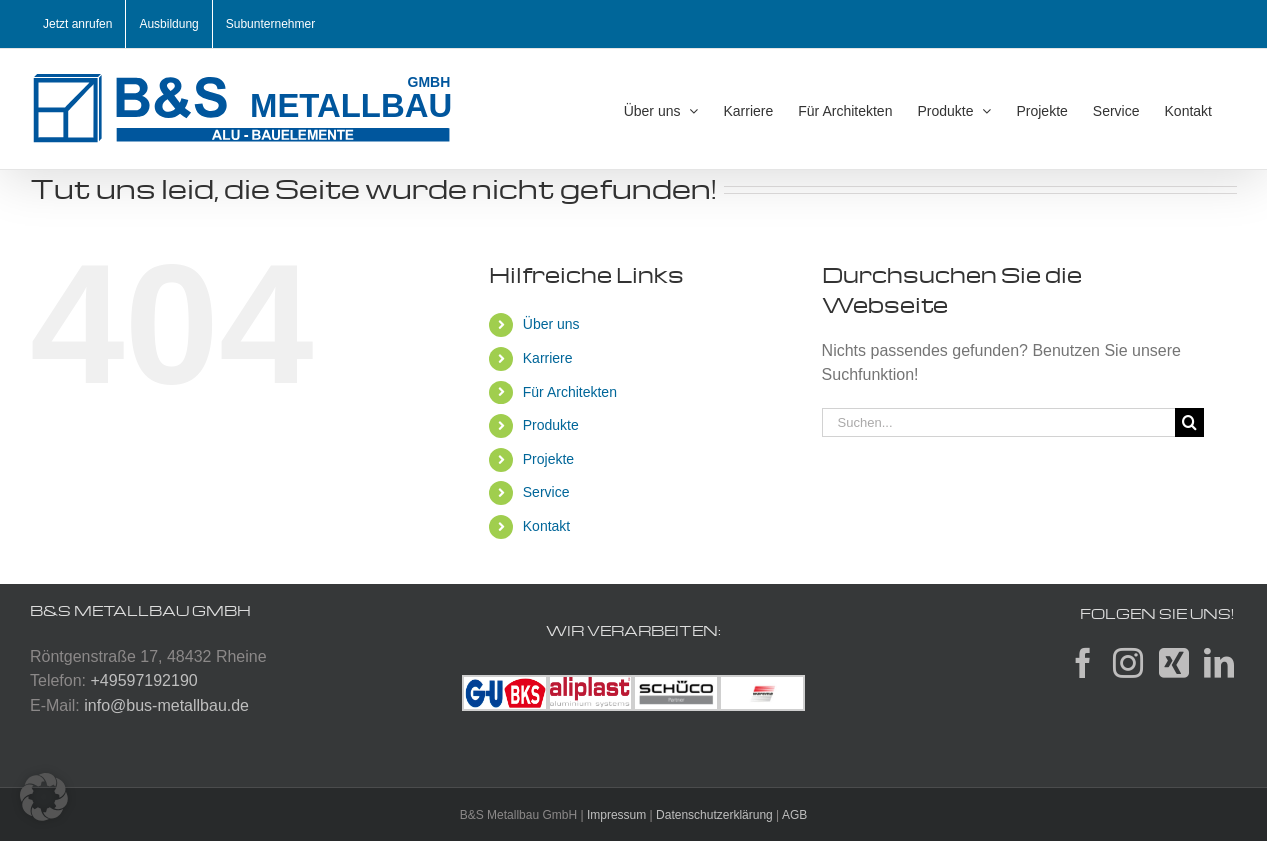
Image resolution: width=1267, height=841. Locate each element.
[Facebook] (1083, 663)
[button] (44, 797)
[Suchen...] (998, 422)
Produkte (551, 425)
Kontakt (546, 526)
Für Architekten (570, 392)
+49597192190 (143, 680)
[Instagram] (1128, 663)
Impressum (616, 815)
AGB (794, 815)
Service (546, 492)
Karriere (548, 358)
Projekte (548, 459)
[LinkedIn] (1219, 663)
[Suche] (1189, 422)
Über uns (551, 324)
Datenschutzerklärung (714, 815)
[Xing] (1174, 663)
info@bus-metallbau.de (166, 705)
